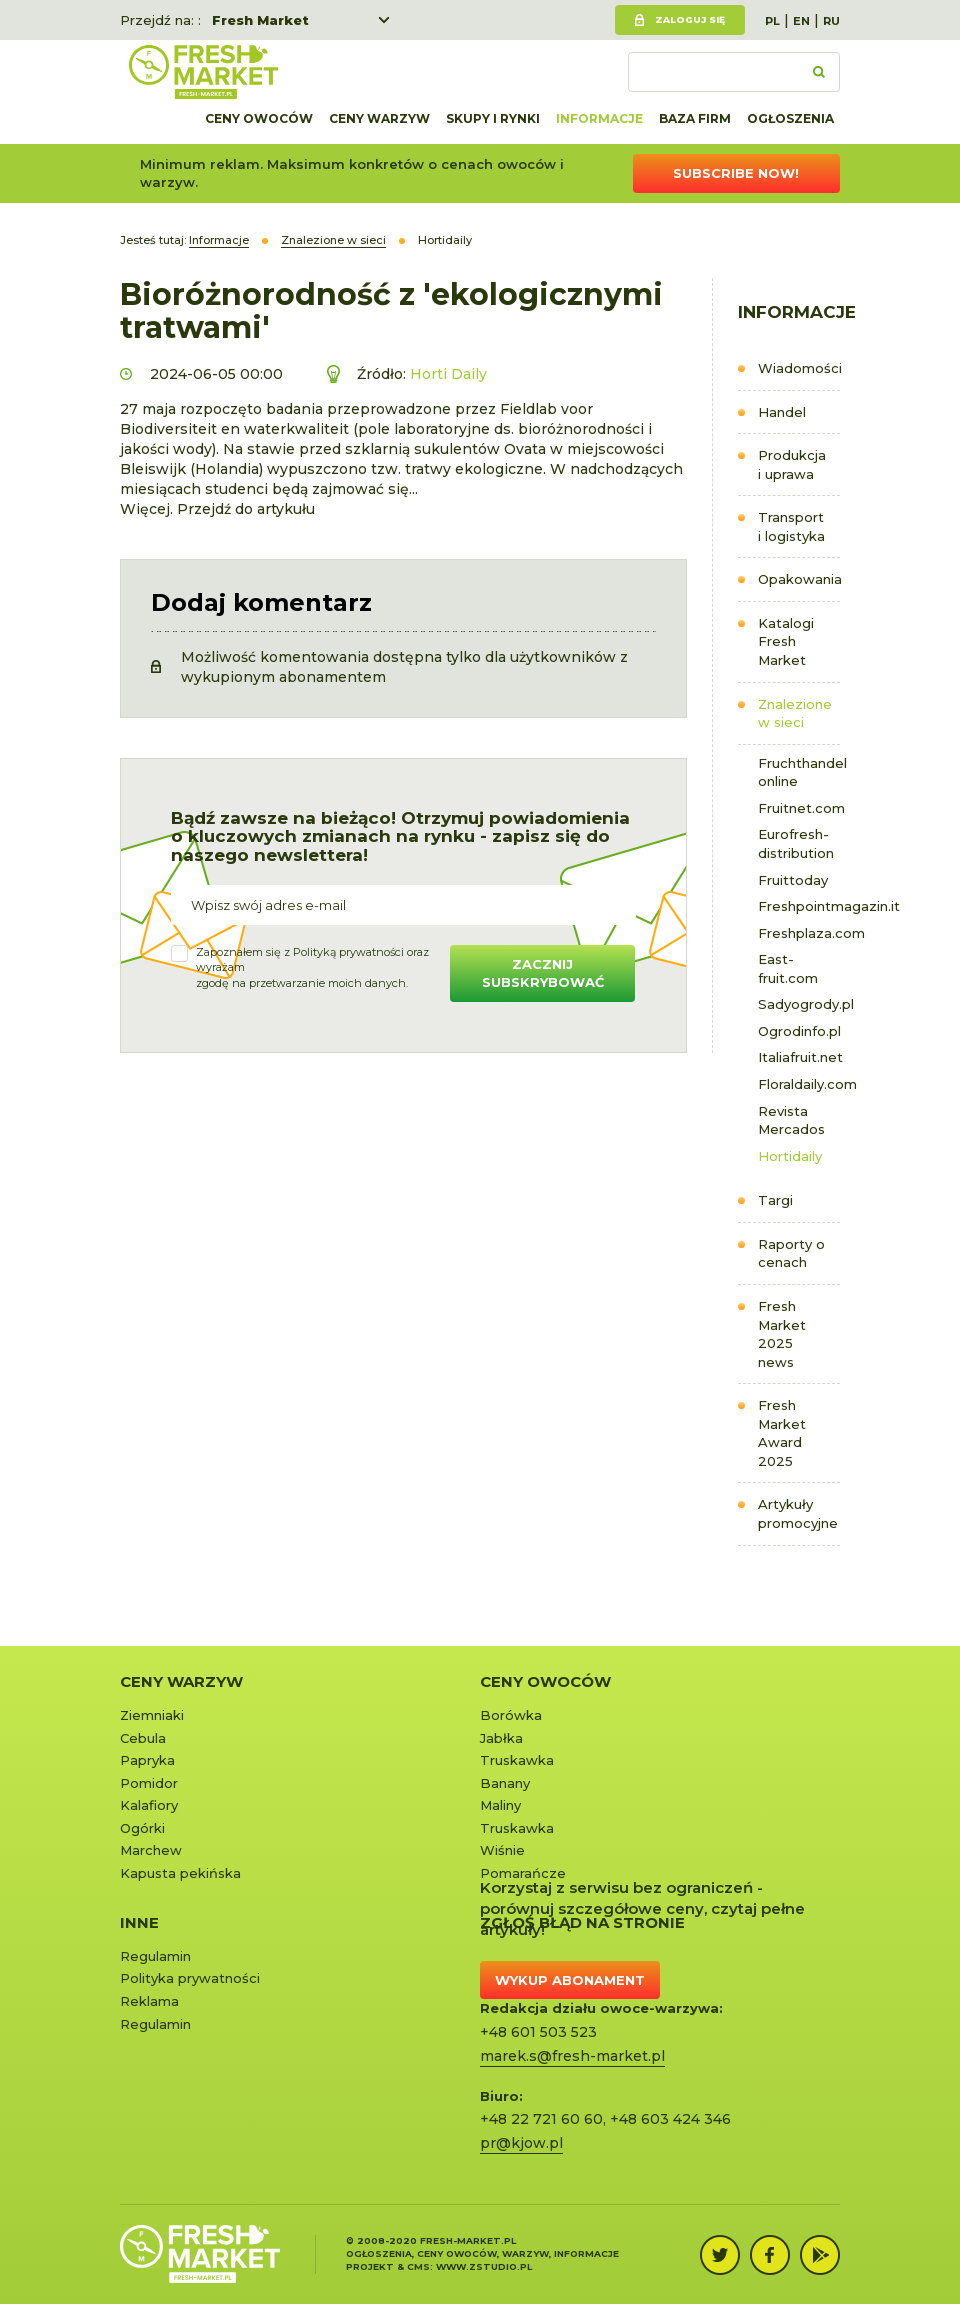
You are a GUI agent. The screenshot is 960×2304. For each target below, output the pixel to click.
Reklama (149, 2001)
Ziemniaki (152, 1715)
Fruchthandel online (799, 772)
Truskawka (517, 1760)
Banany (505, 1783)
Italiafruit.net (799, 1057)
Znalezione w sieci (795, 713)
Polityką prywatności (348, 952)
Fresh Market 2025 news (782, 1334)
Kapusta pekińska (180, 1873)
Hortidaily (790, 1156)
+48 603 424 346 (670, 2119)
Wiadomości (799, 368)
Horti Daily (448, 374)
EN (801, 21)
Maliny (500, 1805)
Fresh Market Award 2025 (782, 1433)
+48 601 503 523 (538, 2032)
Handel (782, 412)
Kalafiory (149, 1805)
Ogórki (142, 1828)
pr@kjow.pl (521, 2143)
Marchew (151, 1850)
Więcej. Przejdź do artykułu (217, 509)
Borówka (511, 1715)
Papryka (147, 1760)
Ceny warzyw (379, 118)
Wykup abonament (570, 1980)
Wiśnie (502, 1850)
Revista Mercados (791, 1120)
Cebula (143, 1738)
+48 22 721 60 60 (541, 2119)
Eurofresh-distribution (796, 843)
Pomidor (149, 1783)
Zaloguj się (690, 19)
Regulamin (155, 1956)
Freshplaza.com (799, 933)
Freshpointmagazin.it (799, 906)
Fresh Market (260, 20)
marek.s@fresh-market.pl (572, 2056)
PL (772, 21)
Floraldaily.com (799, 1084)
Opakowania (799, 579)
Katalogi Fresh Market (786, 641)
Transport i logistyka (791, 526)
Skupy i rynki (493, 118)
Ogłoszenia (790, 118)
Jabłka (501, 1738)
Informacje (599, 118)
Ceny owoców (259, 118)
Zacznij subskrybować (543, 973)
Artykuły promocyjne (798, 1513)
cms (418, 2266)
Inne (139, 1922)
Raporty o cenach (791, 1253)
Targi (775, 1200)
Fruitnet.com (799, 808)
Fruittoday (793, 880)
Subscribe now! (736, 173)
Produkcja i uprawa (792, 464)
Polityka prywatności (190, 1978)
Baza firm (695, 118)
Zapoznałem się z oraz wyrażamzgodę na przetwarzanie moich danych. (312, 967)
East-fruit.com (788, 968)
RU (831, 21)
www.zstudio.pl (484, 2266)
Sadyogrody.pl (799, 1004)
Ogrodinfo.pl (799, 1031)
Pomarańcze (523, 1873)
